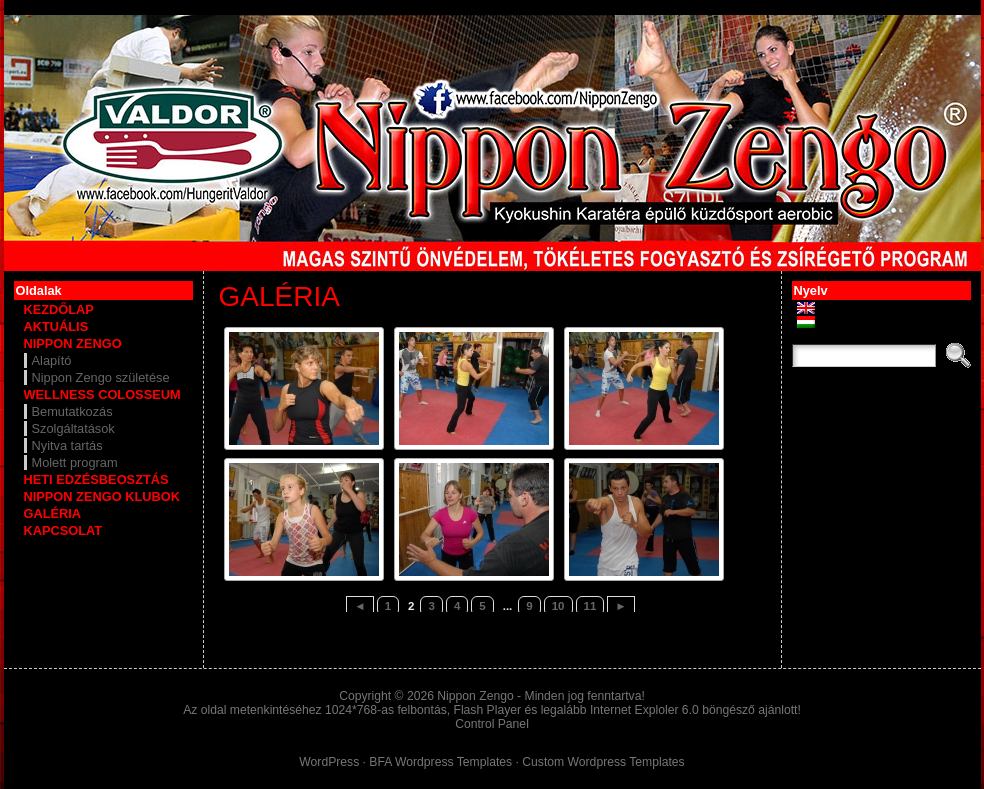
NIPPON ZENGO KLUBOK (102, 496)
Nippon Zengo (475, 696)
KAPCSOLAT (63, 530)
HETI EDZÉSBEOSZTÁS (96, 479)
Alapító (52, 360)
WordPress (329, 762)
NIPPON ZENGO (73, 343)
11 (590, 606)
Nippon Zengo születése (101, 377)
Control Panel (492, 724)
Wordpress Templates (453, 762)
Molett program (75, 462)
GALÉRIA (53, 513)
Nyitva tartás (67, 445)
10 (558, 606)
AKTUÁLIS (56, 326)
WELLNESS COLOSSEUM (102, 394)
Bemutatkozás (72, 411)
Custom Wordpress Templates (603, 762)
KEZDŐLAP (59, 309)
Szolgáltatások (73, 428)
